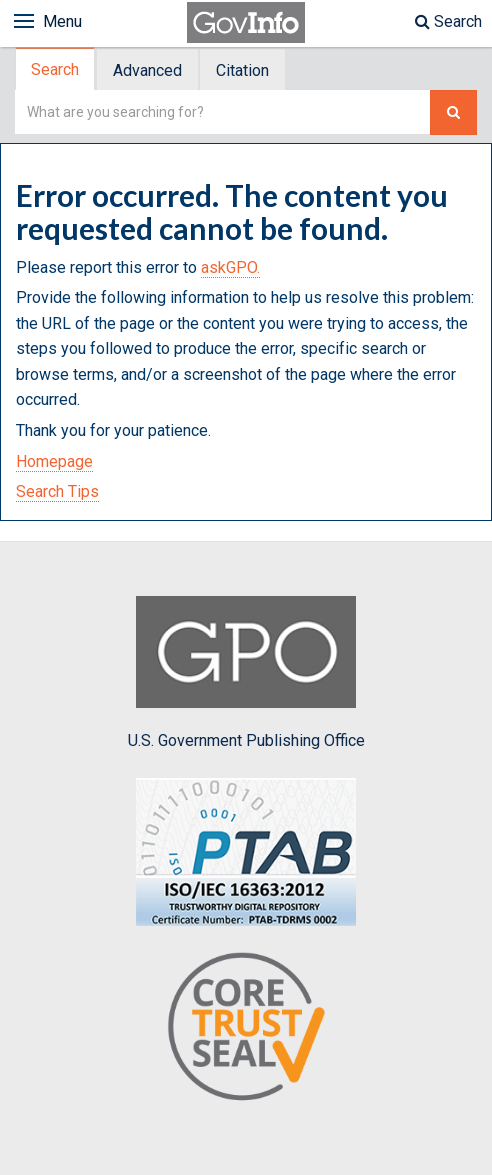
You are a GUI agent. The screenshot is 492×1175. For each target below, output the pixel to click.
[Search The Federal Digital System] (453, 112)
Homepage (54, 461)
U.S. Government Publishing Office (246, 673)
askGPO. (230, 267)
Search (448, 21)
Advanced (147, 70)
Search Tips (57, 491)
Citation (242, 70)
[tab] (56, 69)
